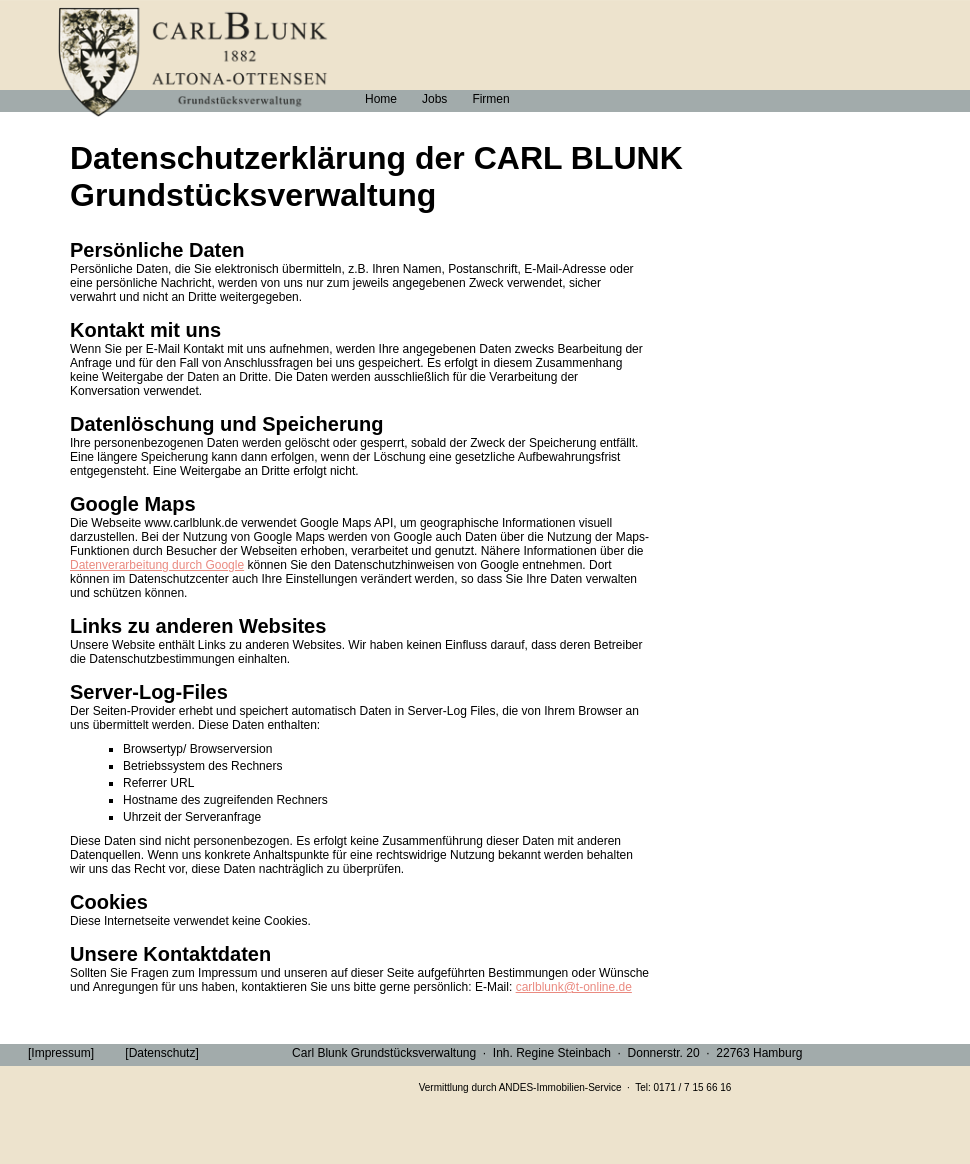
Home (381, 99)
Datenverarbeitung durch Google (157, 565)
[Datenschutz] (161, 1053)
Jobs (434, 99)
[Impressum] (61, 1053)
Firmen (490, 99)
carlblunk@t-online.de (574, 987)
